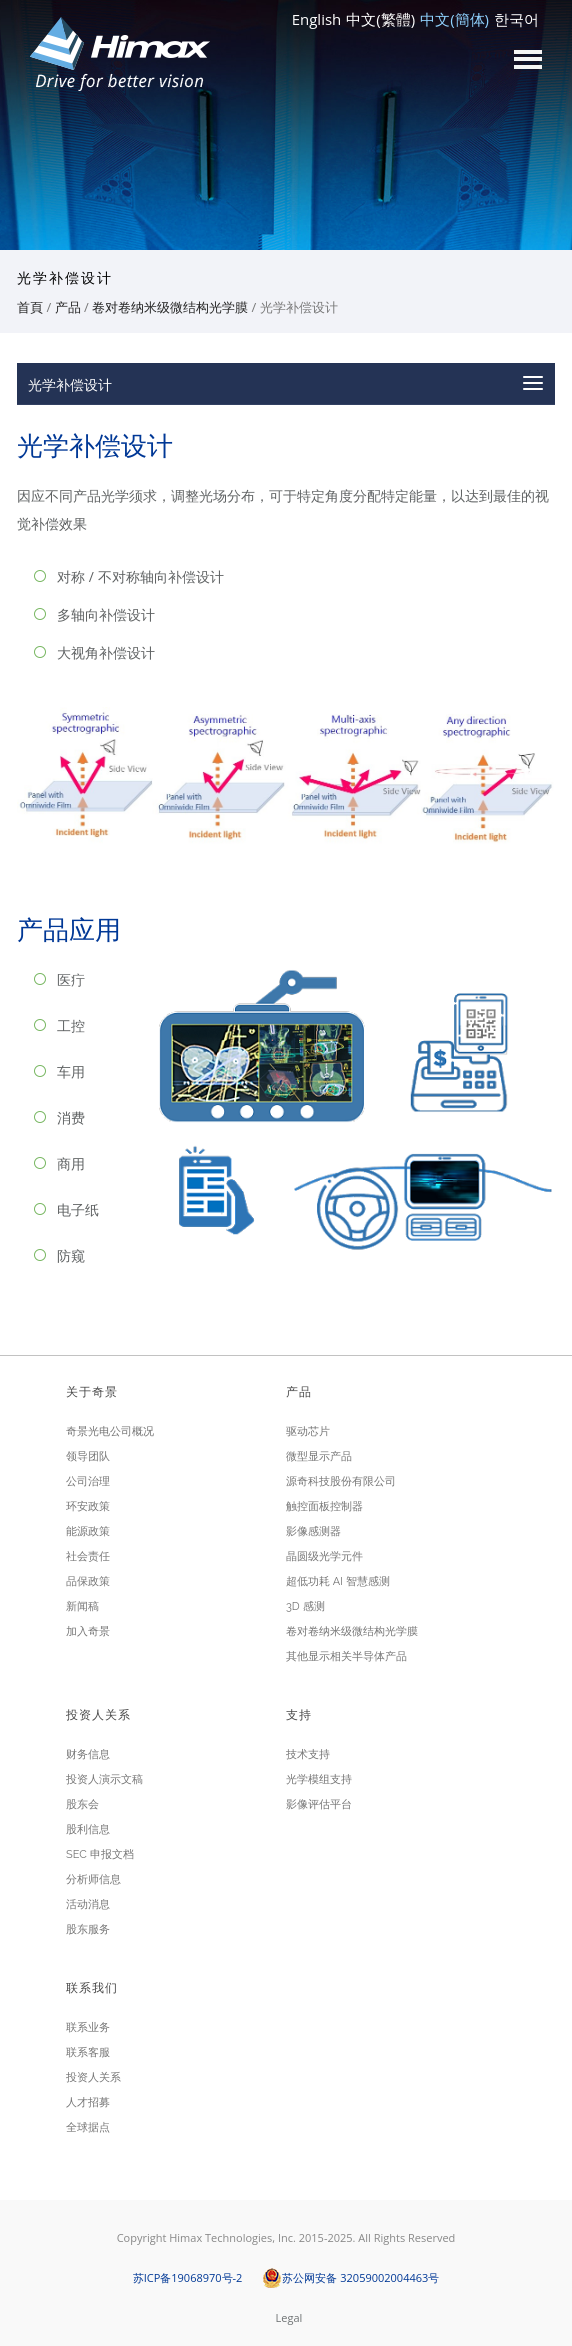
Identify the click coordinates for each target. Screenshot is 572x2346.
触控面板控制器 (324, 1506)
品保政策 (88, 1581)
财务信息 (88, 1754)
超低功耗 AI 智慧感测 (338, 1581)
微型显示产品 (319, 1456)
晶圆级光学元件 (324, 1556)
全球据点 (88, 2127)
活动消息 (88, 1904)
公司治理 (88, 1481)
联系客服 (88, 2052)
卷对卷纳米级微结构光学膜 (170, 307)
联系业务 (88, 2027)
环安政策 (88, 1506)
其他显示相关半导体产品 (346, 1656)
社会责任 (88, 1556)
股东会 (82, 1804)
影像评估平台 (319, 1804)
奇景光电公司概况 (110, 1431)
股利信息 (88, 1829)
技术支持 (308, 1754)
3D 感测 (305, 1606)
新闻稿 (82, 1606)
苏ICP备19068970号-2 (188, 2277)
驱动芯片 (308, 1431)
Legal (289, 2317)
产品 (68, 307)
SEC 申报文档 (100, 1854)
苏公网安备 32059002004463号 (350, 2278)
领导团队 (88, 1456)
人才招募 (88, 2102)
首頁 (30, 307)
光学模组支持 (319, 1779)
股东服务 (88, 1929)
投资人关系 (93, 2077)
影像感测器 (313, 1531)
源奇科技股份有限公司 (341, 1481)
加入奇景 (88, 1631)
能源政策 (88, 1531)
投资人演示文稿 (104, 1779)
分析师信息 (93, 1879)
